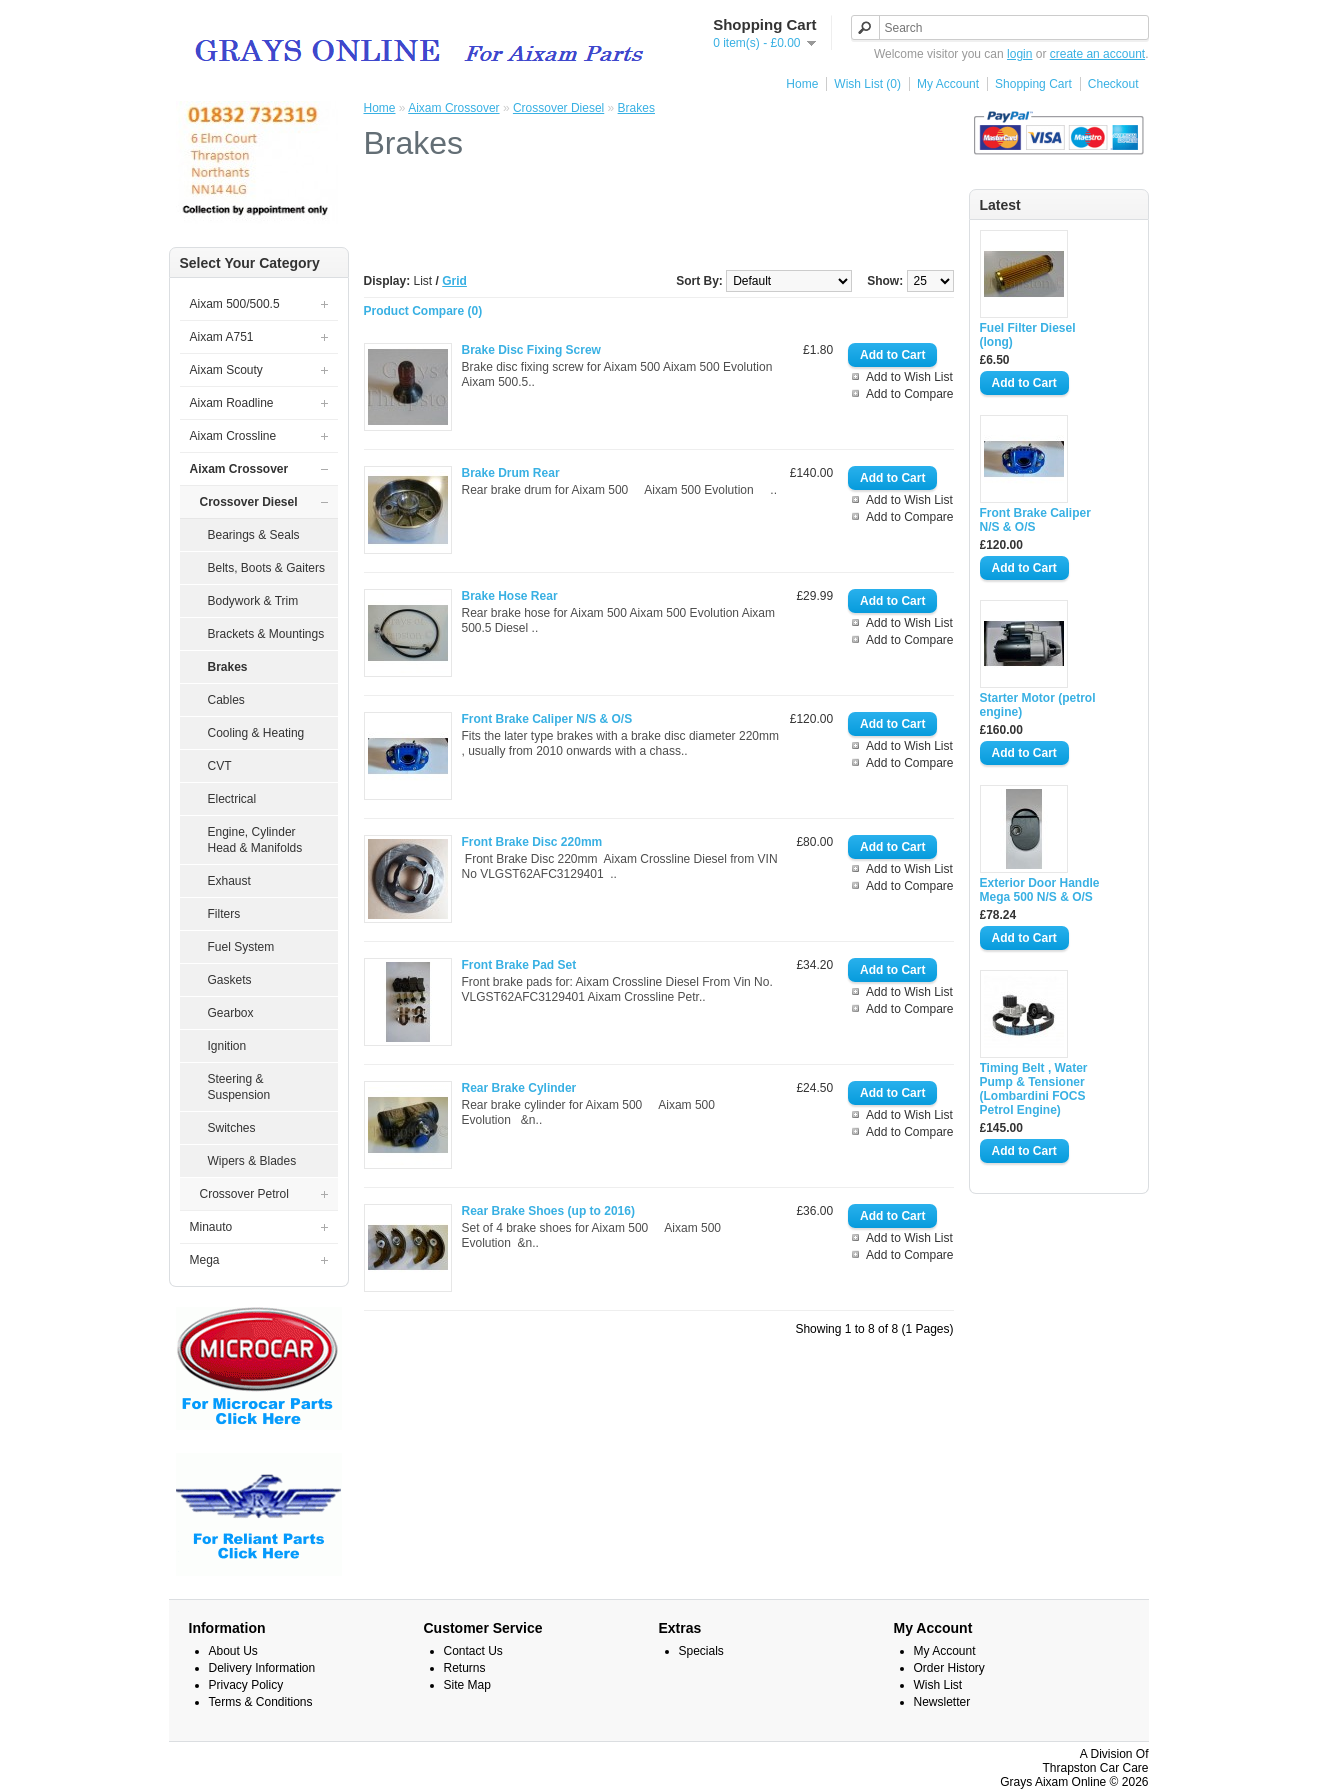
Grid (454, 281)
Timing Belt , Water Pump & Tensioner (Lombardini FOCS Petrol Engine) (1034, 1089)
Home (802, 84)
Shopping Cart (1033, 84)
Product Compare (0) (423, 311)
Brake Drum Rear (511, 473)
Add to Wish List (909, 377)
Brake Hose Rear (510, 596)
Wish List (938, 1685)
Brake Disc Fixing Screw (531, 350)
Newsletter (942, 1702)
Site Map (467, 1685)
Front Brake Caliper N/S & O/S (1035, 520)
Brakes (636, 108)
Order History (949, 1668)
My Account (948, 84)
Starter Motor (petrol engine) (1038, 705)
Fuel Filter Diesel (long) (1028, 335)
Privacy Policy (246, 1685)
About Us (233, 1651)
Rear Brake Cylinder (519, 1088)
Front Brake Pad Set (519, 965)
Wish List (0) (867, 84)
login (1019, 54)
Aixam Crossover (453, 108)
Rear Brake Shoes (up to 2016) (548, 1211)
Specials (701, 1651)
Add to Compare (909, 394)
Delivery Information (262, 1668)
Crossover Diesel (558, 108)
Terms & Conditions (261, 1702)
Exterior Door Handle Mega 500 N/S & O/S (1040, 890)
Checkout (1113, 84)
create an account (1097, 54)
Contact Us (473, 1651)
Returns (465, 1668)
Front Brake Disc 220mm (532, 842)
